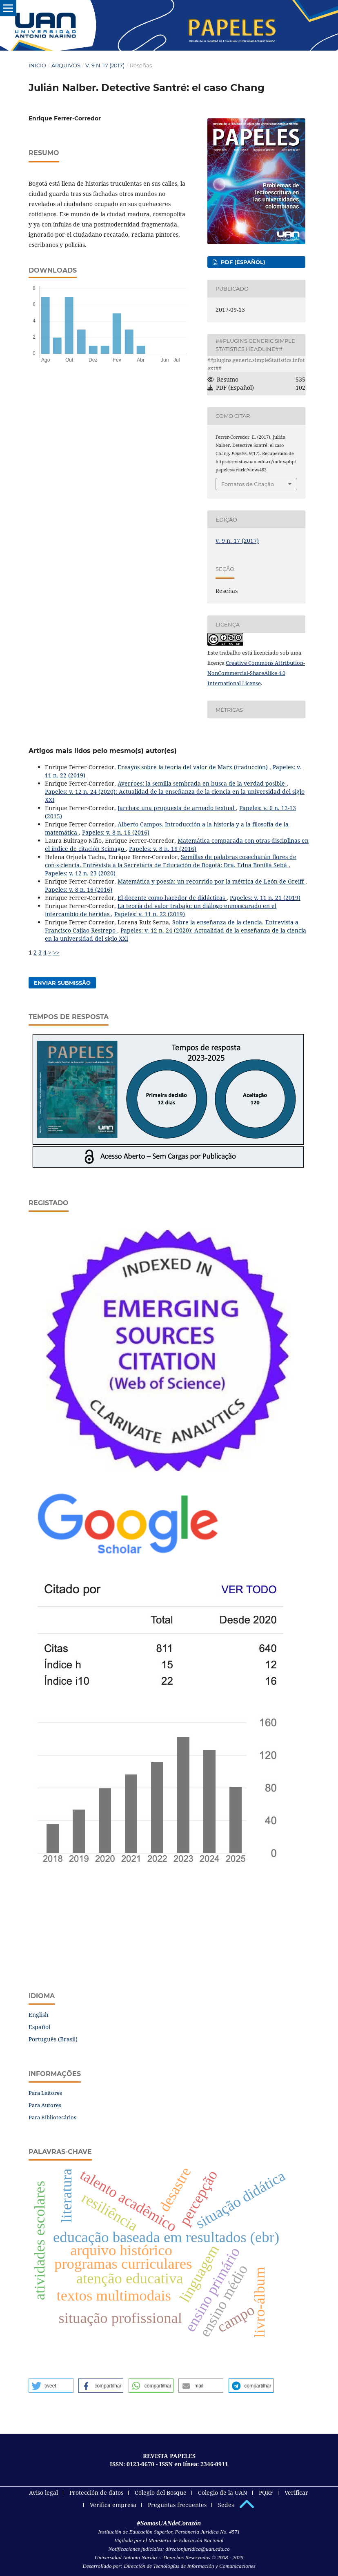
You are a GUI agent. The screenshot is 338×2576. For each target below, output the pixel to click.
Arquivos (65, 65)
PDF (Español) (242, 262)
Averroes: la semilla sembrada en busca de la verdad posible (202, 783)
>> (56, 952)
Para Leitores (45, 2092)
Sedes (226, 2505)
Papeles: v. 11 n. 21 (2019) (265, 898)
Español (39, 2027)
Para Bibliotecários (52, 2117)
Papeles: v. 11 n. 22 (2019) (149, 914)
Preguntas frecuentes (177, 2505)
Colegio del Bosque (161, 2492)
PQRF (266, 2492)
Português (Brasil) (53, 2039)
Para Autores (45, 2105)
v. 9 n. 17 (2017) (105, 65)
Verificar (296, 2492)
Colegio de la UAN (222, 2492)
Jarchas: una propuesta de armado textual (177, 808)
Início (37, 65)
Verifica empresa (113, 2505)
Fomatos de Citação (247, 484)
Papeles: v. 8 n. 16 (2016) (115, 832)
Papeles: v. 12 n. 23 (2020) (80, 873)
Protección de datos (96, 2492)
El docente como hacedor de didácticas (172, 898)
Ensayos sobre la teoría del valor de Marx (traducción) (193, 767)
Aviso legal (43, 2492)
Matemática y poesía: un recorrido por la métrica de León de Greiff (211, 881)
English (39, 2015)
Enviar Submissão (62, 982)
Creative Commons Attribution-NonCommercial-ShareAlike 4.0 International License (256, 673)
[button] (51, 2385)
